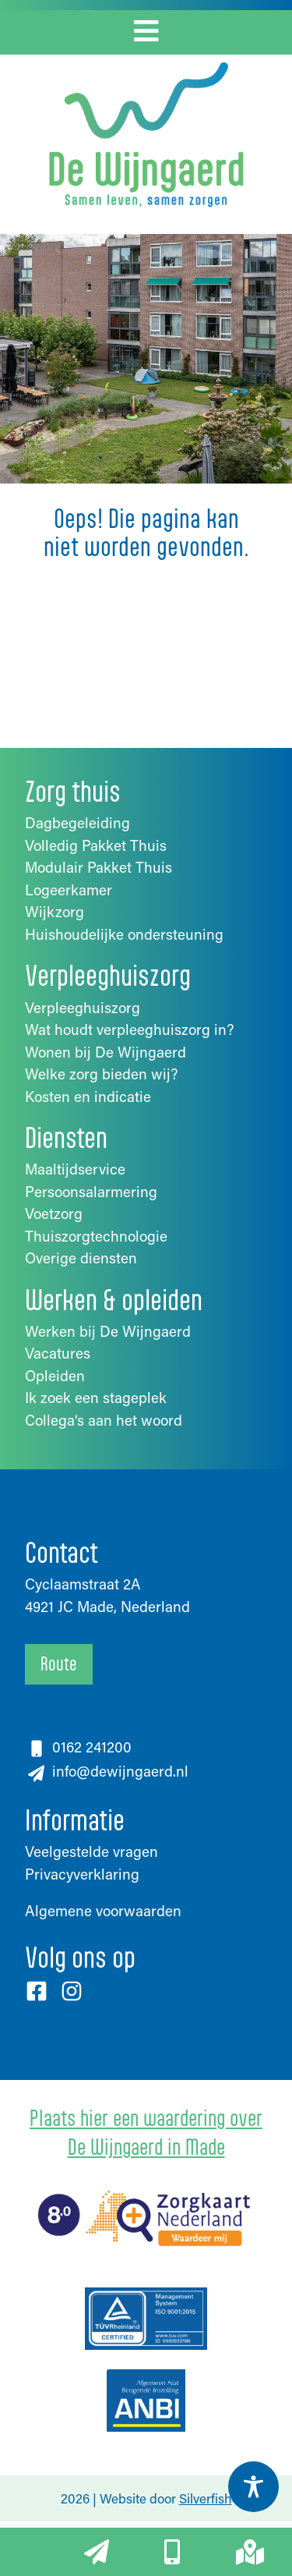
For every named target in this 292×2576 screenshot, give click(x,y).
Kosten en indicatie (88, 1096)
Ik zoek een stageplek (96, 1397)
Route (58, 1663)
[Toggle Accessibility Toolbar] (253, 2487)
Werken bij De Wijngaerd (108, 1331)
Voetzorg (54, 1213)
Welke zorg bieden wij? (101, 1073)
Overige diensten (81, 1257)
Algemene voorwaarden (103, 1910)
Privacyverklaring (82, 1873)
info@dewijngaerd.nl (118, 1771)
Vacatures (57, 1352)
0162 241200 (92, 1746)
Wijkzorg (54, 911)
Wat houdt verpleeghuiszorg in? (129, 1029)
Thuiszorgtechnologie (96, 1235)
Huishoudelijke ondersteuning (124, 934)
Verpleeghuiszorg (82, 1007)
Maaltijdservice (75, 1168)
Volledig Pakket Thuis (96, 845)
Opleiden (55, 1375)
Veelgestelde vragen (91, 1851)
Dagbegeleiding (77, 822)
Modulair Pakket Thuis (98, 867)
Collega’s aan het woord (103, 1420)
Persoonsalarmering (91, 1191)
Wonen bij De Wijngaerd (105, 1051)
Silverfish (205, 2498)
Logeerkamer (68, 889)
